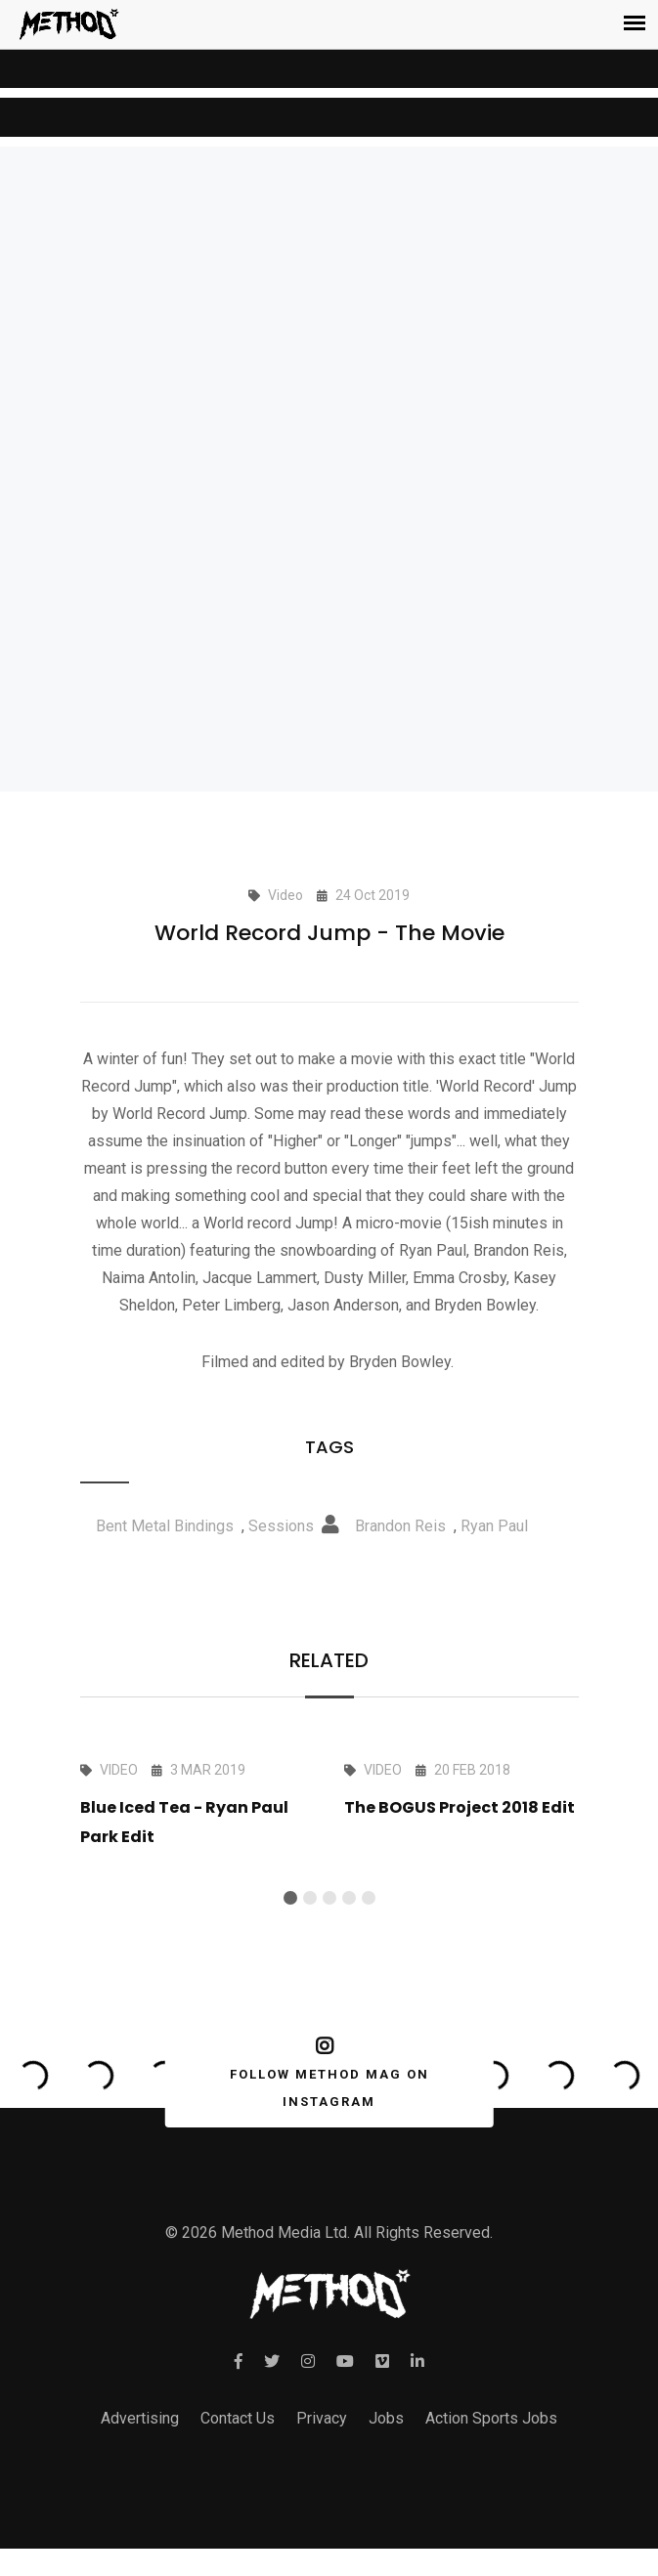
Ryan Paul (494, 1526)
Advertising (140, 2418)
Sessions (281, 1526)
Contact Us (237, 2418)
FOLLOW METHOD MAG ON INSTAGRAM (325, 2073)
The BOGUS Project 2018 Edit (459, 1807)
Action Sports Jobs (491, 2418)
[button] (290, 1898)
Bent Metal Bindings (165, 1526)
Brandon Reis (400, 1526)
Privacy (321, 2418)
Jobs (386, 2418)
